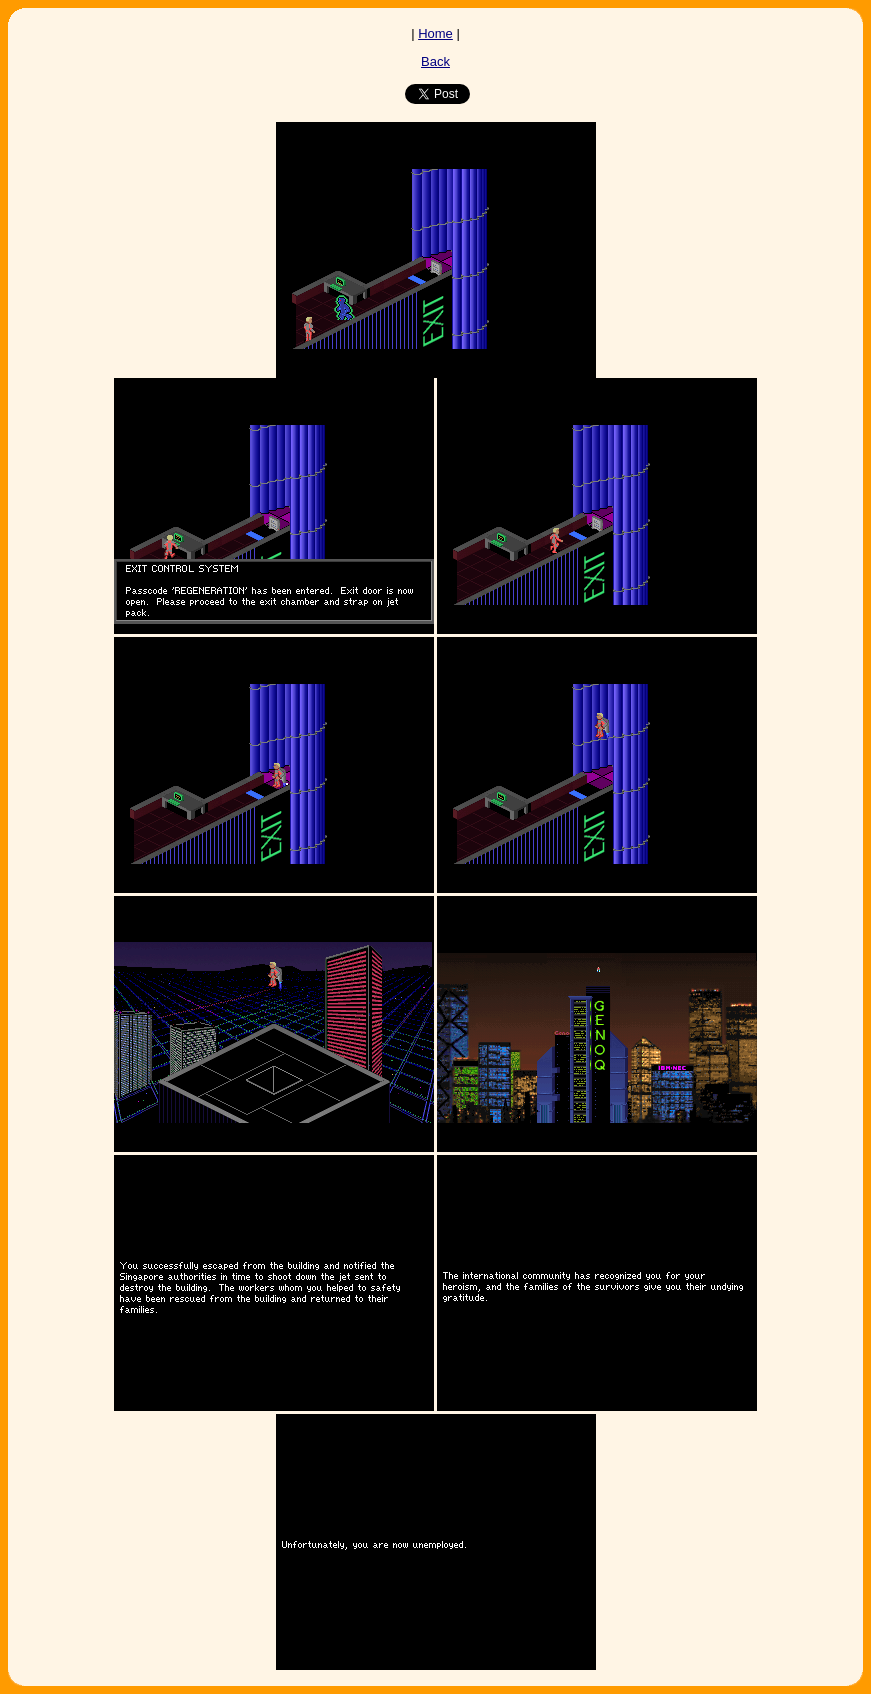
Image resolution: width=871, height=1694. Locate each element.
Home (435, 33)
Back (435, 61)
